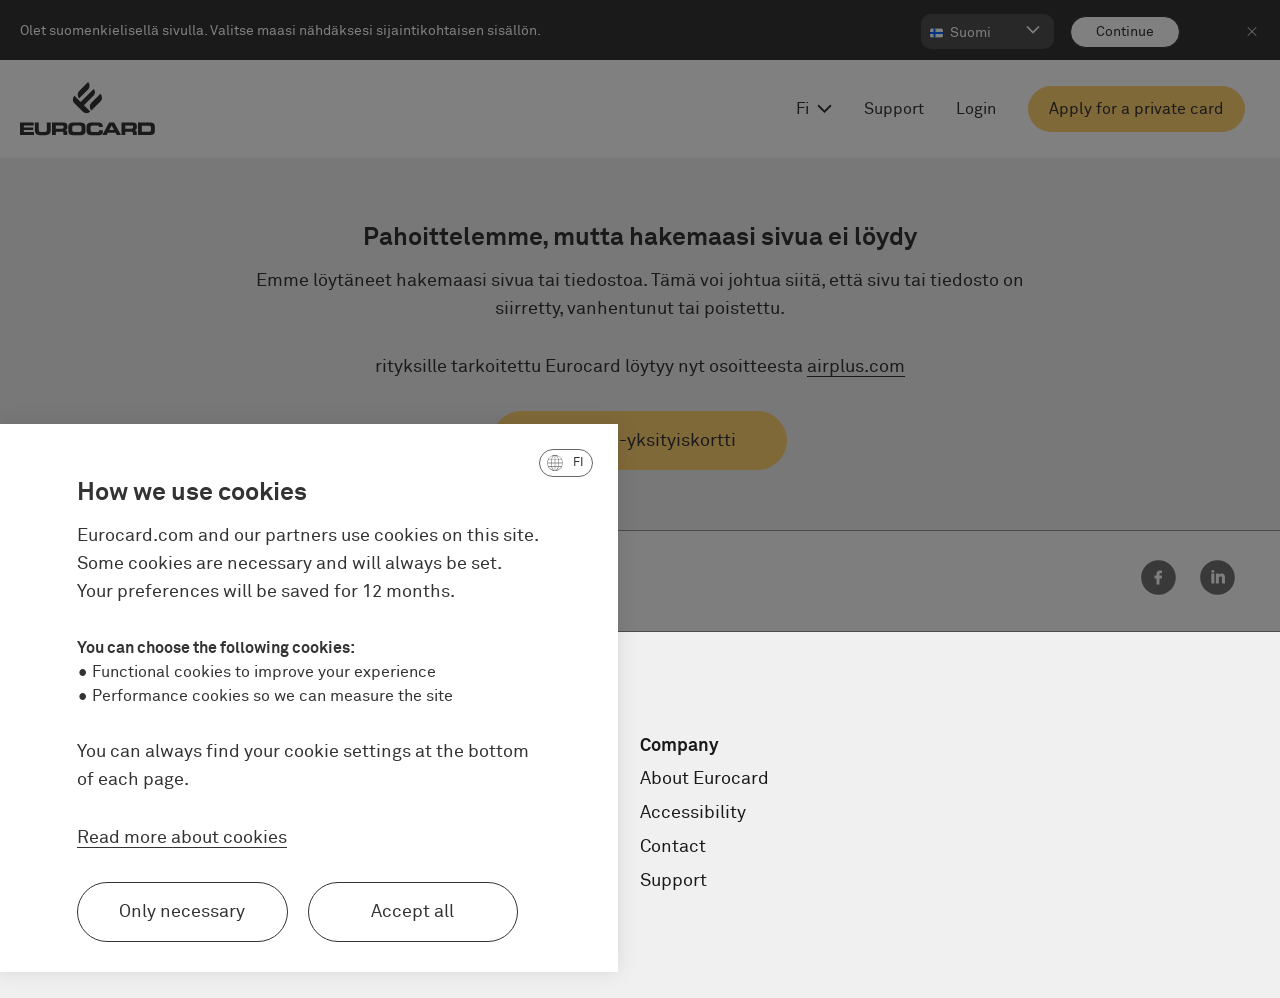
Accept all (287, 912)
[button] (440, 463)
